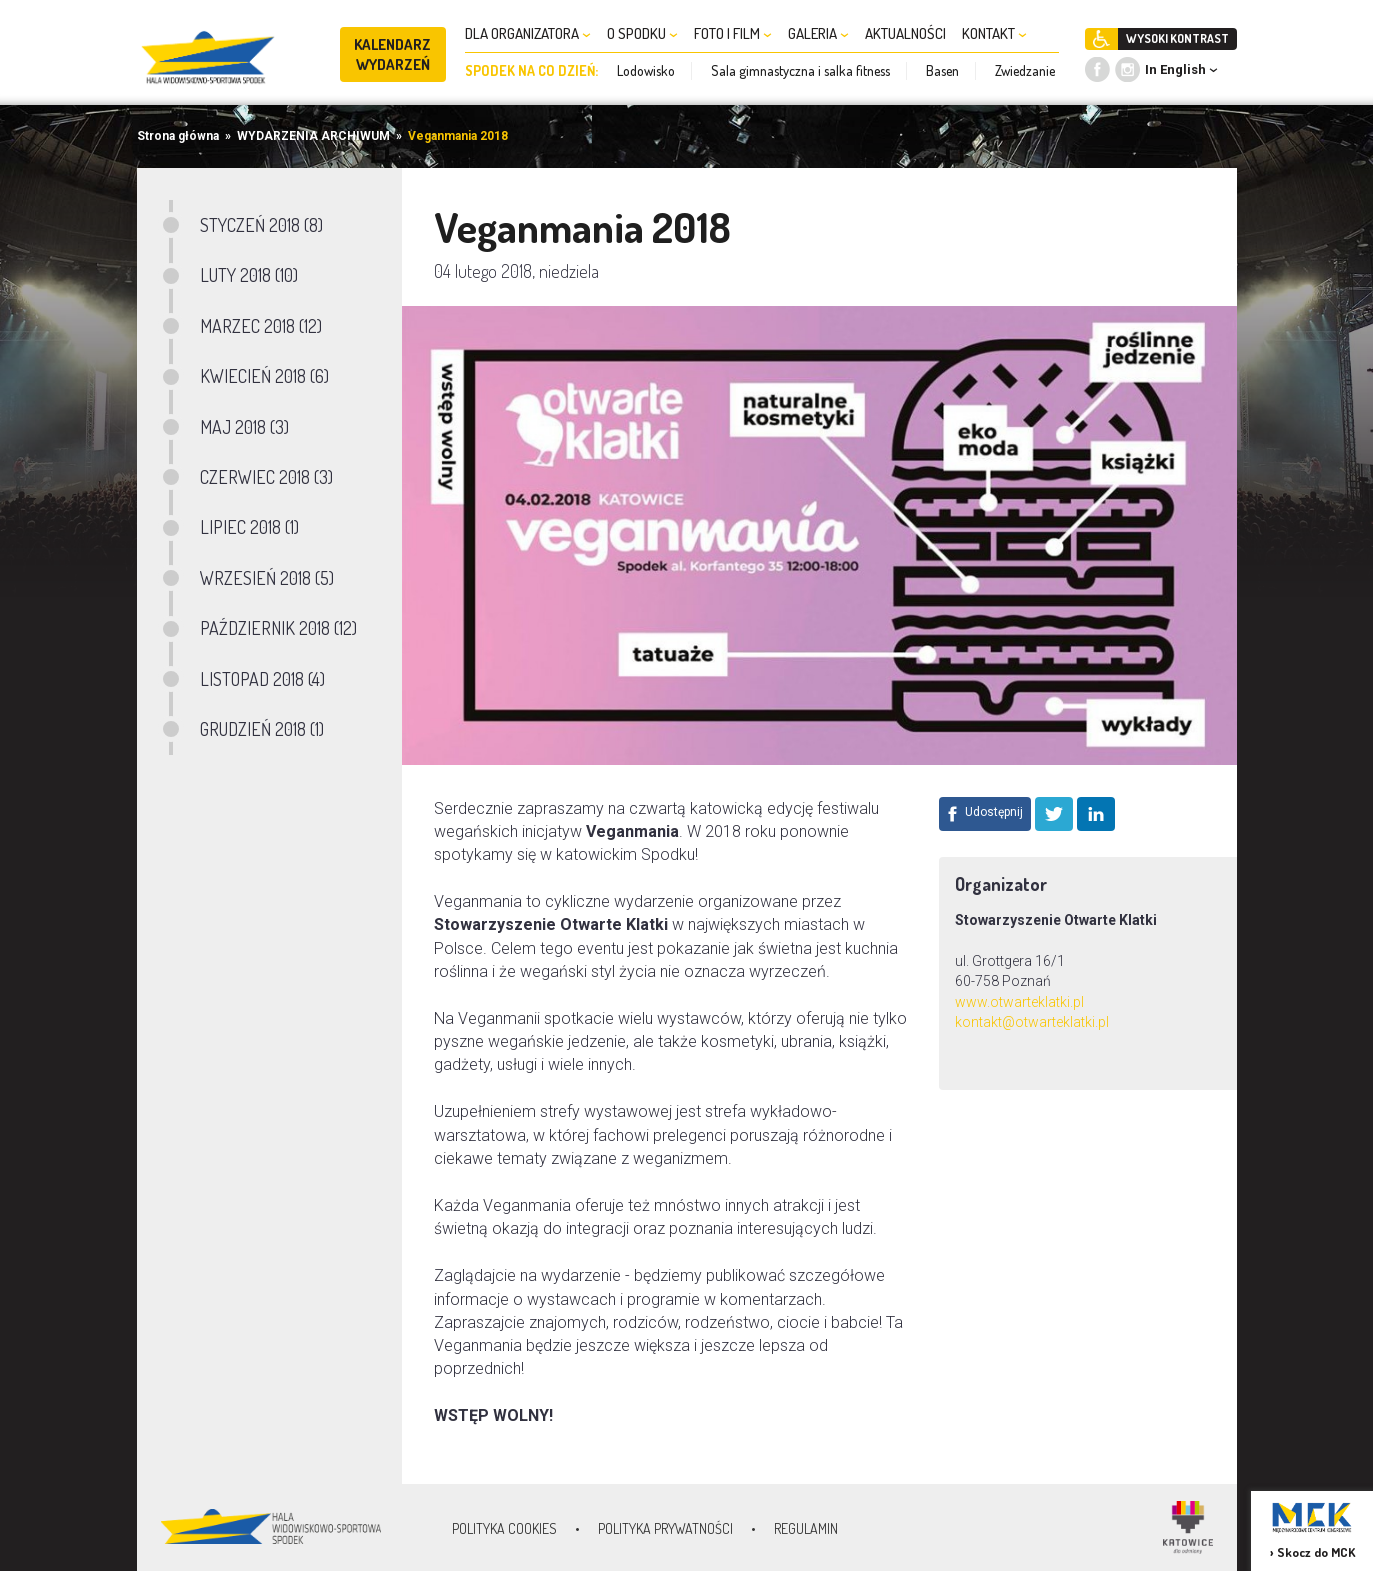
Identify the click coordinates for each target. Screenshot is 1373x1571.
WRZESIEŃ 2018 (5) (267, 578)
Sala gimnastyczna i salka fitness (800, 70)
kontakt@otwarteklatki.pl (1032, 1022)
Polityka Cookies (504, 1528)
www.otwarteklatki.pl (1019, 1002)
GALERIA (818, 33)
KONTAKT (994, 33)
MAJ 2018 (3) (244, 427)
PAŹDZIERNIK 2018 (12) (278, 628)
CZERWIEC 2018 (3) (266, 477)
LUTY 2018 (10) (249, 275)
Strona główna (178, 136)
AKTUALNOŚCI (905, 33)
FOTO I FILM (733, 33)
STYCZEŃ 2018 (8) (261, 225)
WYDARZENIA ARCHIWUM (313, 136)
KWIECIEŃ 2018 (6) (264, 376)
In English (1175, 69)
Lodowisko (646, 70)
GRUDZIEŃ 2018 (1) (262, 729)
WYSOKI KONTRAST (1177, 38)
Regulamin (806, 1528)
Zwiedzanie (1025, 70)
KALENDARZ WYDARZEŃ (392, 54)
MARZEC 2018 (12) (261, 326)
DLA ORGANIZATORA (528, 33)
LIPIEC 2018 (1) (249, 527)
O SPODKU (642, 33)
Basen (942, 70)
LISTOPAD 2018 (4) (262, 679)
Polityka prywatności (665, 1528)
